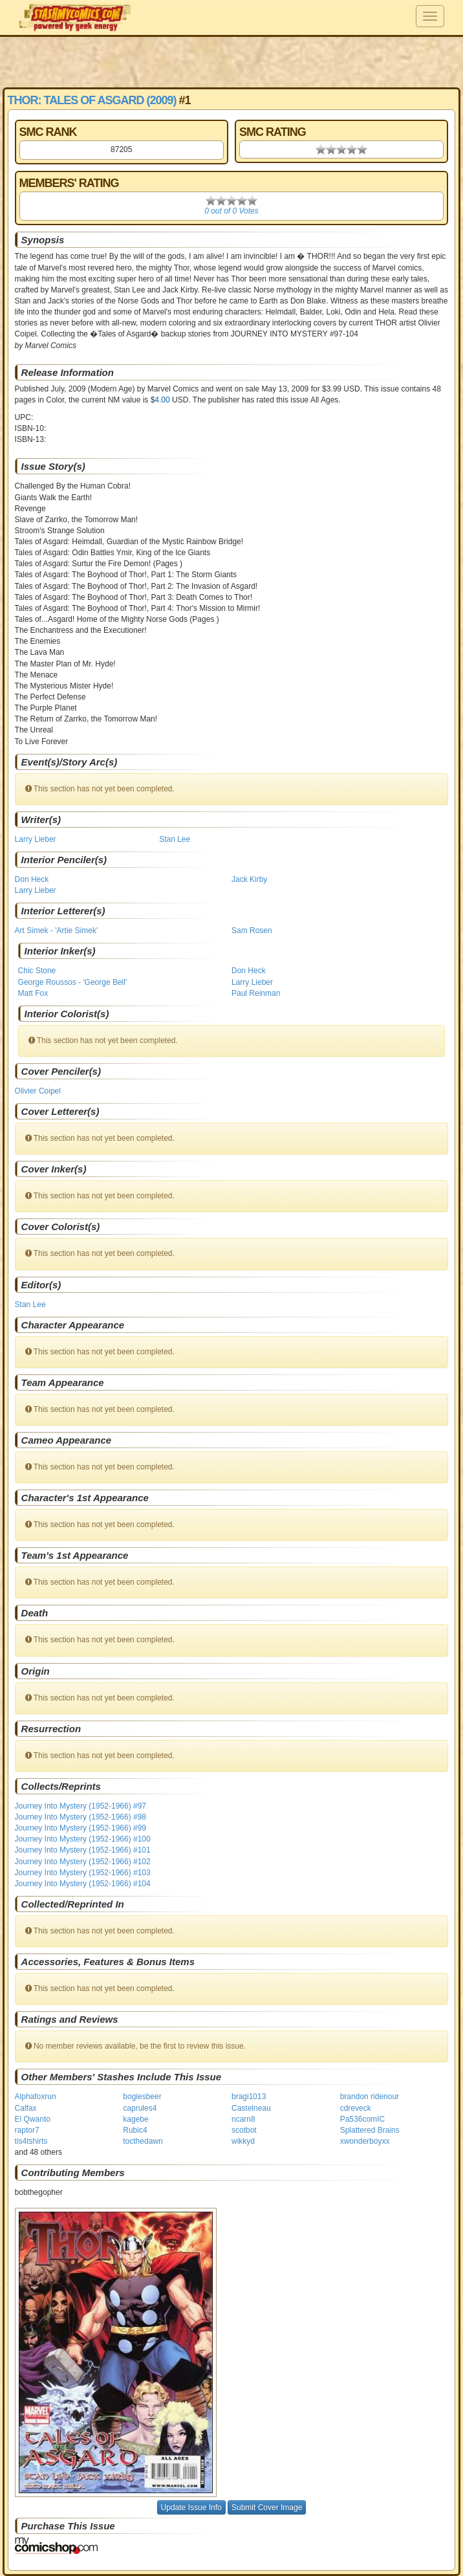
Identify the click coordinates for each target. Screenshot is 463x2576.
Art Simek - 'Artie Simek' (56, 930)
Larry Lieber (35, 839)
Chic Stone (37, 970)
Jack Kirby (249, 879)
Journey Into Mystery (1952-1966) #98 (80, 1817)
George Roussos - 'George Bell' (72, 982)
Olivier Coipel (38, 1090)
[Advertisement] (231, 61)
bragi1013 (249, 2096)
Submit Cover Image (267, 2507)
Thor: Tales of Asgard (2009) (92, 100)
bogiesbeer (142, 2096)
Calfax (26, 2108)
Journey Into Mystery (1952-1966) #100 (83, 1839)
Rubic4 (135, 2130)
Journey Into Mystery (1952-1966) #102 (83, 1861)
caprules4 (139, 2108)
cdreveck (355, 2108)
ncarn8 (243, 2119)
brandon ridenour (369, 2096)
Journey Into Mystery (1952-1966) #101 (83, 1850)
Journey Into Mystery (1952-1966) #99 (80, 1828)
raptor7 (27, 2130)
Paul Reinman (256, 993)
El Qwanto (32, 2119)
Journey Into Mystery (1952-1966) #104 (83, 1883)
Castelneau (251, 2108)
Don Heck (32, 879)
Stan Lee (174, 839)
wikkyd (243, 2141)
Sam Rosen (252, 930)
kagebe (135, 2119)
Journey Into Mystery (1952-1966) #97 (80, 1806)
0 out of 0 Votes (231, 210)
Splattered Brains (370, 2130)
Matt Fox (33, 993)
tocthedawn (142, 2141)
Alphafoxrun (35, 2096)
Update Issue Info (191, 2507)
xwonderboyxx (365, 2141)
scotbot (244, 2130)
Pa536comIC (362, 2119)
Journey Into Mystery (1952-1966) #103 (83, 1872)
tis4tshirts (31, 2141)
